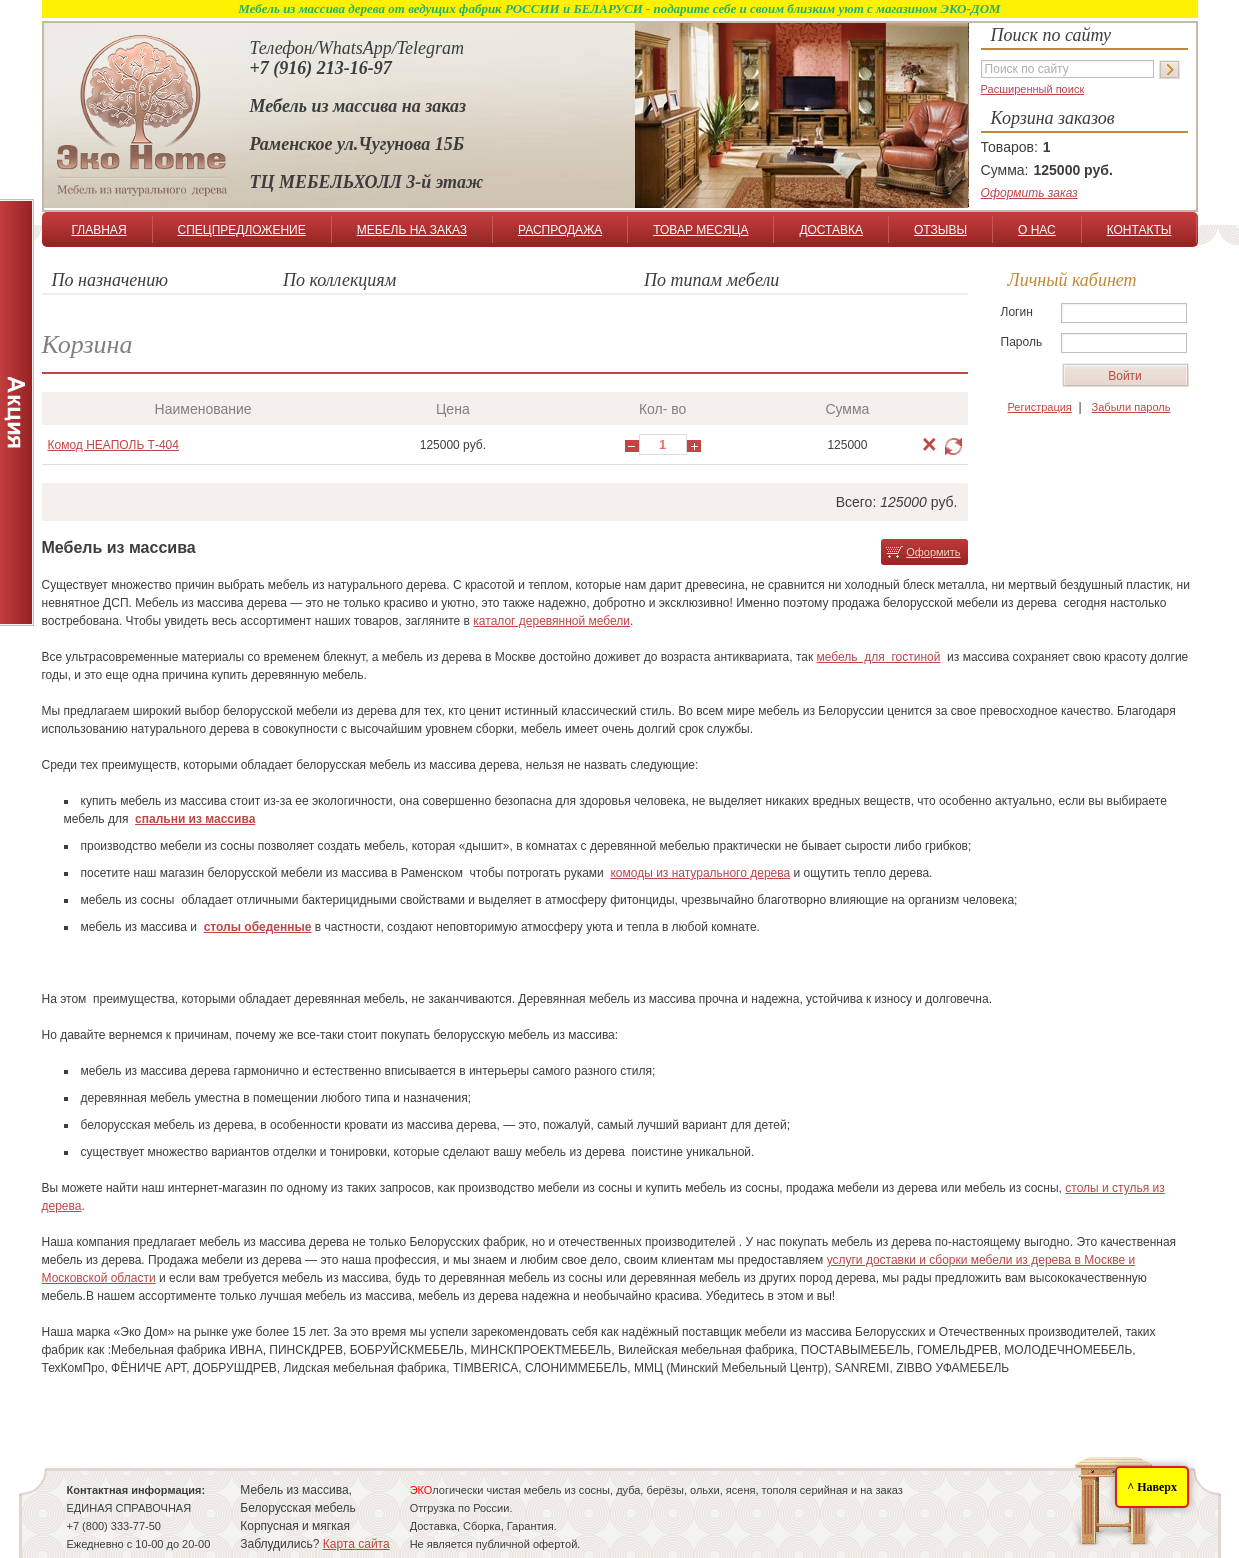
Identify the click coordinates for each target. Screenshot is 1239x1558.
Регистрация (1040, 407)
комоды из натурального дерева (700, 873)
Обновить (953, 446)
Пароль (1022, 342)
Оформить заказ (1029, 193)
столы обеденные (258, 927)
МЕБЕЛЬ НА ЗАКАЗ (412, 230)
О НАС (1037, 230)
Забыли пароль (1131, 407)
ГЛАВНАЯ (99, 230)
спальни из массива (195, 819)
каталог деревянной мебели (551, 621)
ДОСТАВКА (831, 230)
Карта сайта (356, 1544)
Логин (1017, 312)
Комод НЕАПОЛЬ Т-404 (113, 445)
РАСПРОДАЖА (560, 230)
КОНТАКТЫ (1139, 230)
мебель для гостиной (879, 657)
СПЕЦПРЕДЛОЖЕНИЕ (241, 230)
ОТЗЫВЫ (940, 230)
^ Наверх (1152, 1487)
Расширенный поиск (1033, 89)
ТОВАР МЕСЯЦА (700, 230)
